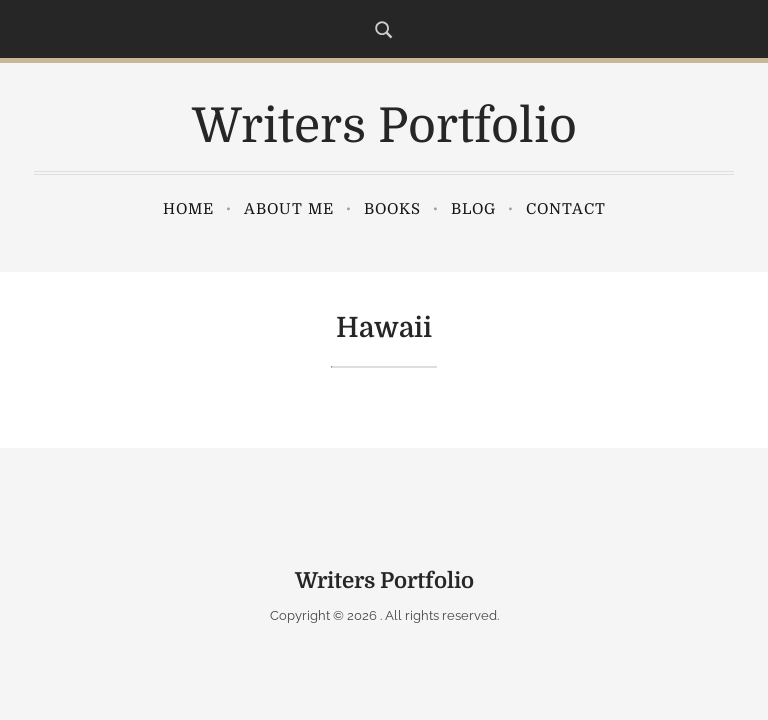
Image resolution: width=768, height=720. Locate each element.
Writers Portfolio (384, 126)
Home (188, 209)
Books (392, 209)
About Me (289, 209)
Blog (473, 209)
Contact (566, 209)
